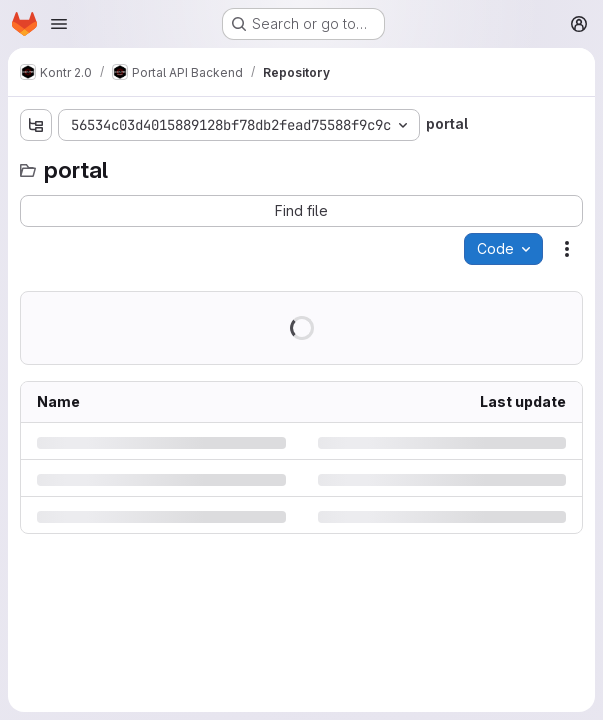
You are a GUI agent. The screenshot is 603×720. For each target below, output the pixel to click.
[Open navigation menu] (59, 24)
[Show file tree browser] (36, 125)
